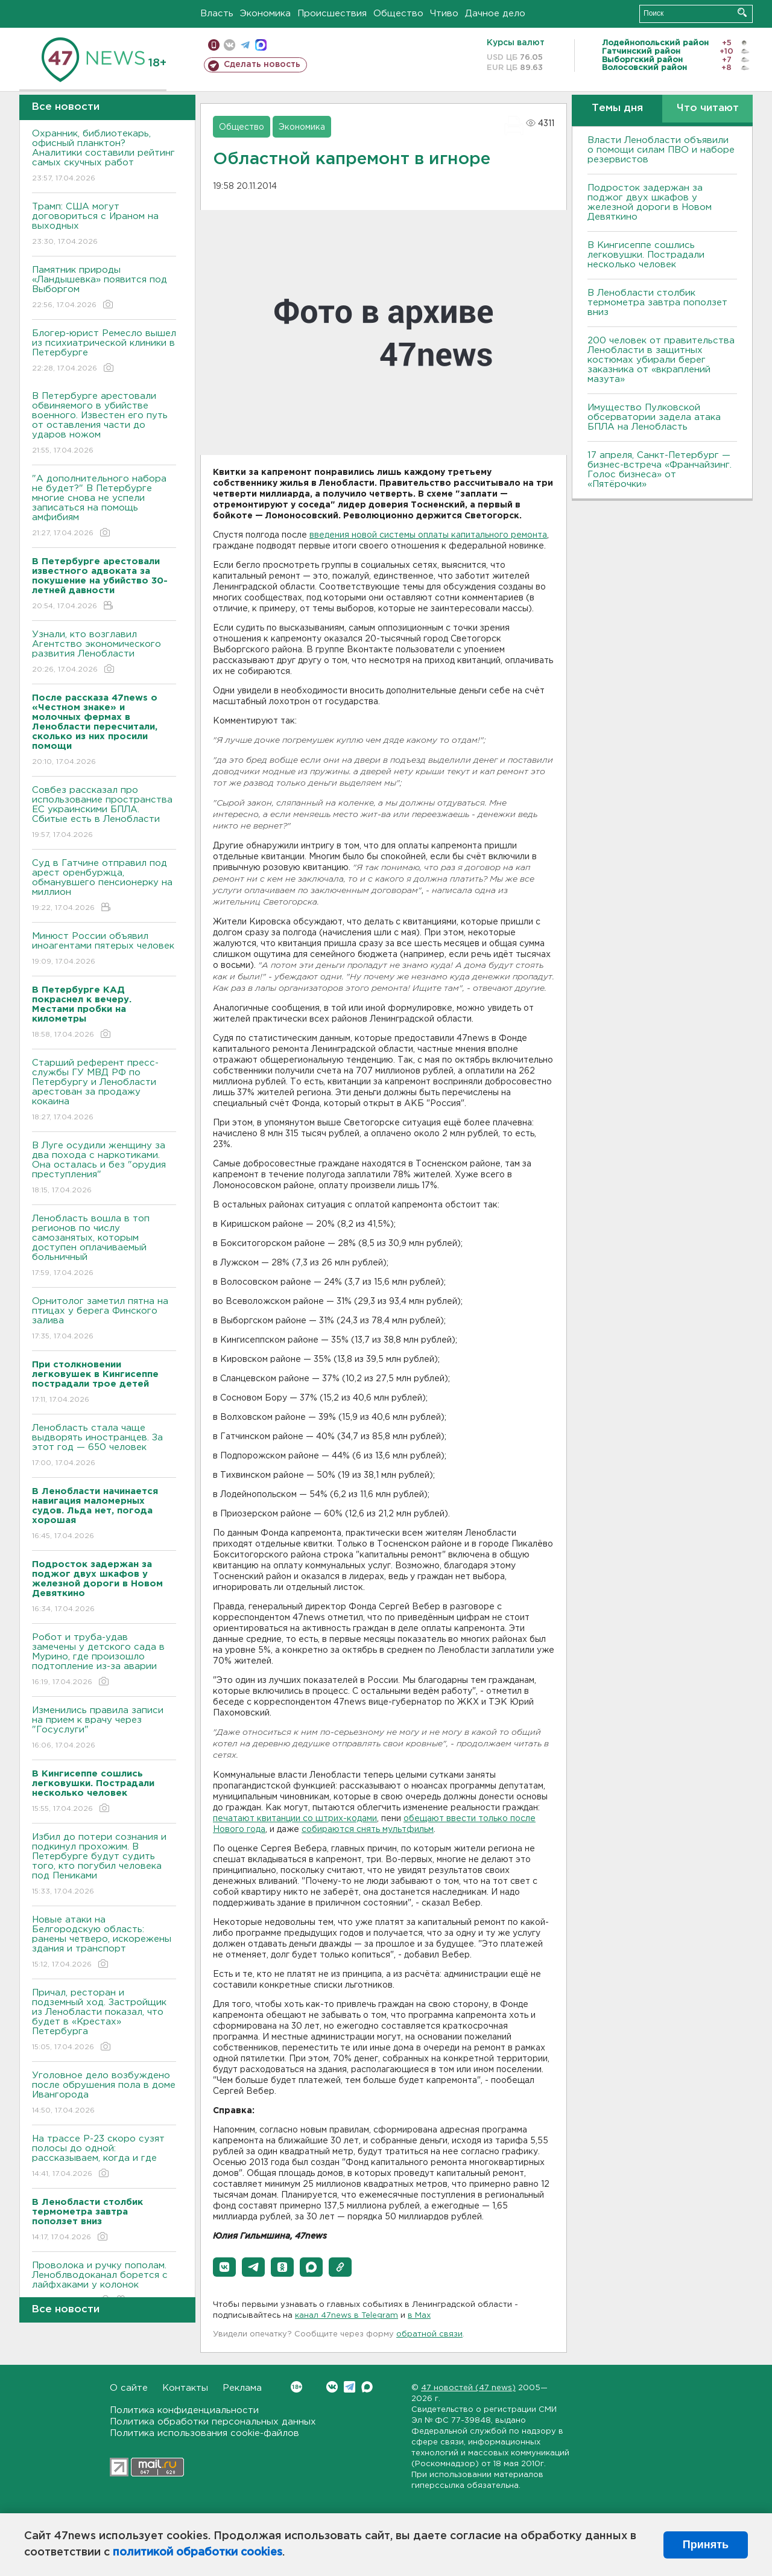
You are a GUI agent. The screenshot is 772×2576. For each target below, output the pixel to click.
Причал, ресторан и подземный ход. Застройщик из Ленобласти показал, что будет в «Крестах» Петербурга (104, 2020)
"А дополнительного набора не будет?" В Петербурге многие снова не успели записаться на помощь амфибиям (104, 506)
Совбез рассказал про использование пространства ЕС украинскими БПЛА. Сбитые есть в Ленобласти (104, 813)
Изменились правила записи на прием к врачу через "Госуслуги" (104, 1728)
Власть (216, 13)
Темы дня (617, 108)
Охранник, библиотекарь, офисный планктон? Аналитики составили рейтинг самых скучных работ (104, 156)
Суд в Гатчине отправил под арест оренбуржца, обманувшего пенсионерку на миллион (104, 886)
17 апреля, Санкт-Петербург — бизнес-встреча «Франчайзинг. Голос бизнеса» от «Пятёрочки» (659, 469)
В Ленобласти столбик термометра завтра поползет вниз (657, 302)
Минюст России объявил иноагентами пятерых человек (104, 949)
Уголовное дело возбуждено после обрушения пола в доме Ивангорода (104, 2094)
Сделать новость (262, 64)
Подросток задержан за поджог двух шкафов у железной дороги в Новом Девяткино (649, 202)
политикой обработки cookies (197, 2552)
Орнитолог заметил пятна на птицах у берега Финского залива (104, 1319)
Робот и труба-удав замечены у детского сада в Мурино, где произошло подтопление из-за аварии (104, 1660)
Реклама (242, 2388)
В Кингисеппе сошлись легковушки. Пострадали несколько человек (645, 255)
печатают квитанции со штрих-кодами (295, 1818)
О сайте (129, 2388)
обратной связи (429, 2334)
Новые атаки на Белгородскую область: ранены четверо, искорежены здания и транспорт (104, 1943)
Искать (742, 12)
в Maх (419, 2315)
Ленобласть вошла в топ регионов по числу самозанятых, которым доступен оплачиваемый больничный (104, 1246)
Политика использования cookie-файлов (204, 2433)
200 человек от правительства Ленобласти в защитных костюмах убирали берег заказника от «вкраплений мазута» (661, 360)
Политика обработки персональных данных (213, 2422)
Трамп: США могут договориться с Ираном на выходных (104, 225)
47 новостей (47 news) (468, 2388)
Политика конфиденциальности (184, 2410)
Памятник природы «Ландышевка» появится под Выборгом (104, 288)
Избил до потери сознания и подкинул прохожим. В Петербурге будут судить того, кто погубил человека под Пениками (104, 1865)
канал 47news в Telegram (346, 2315)
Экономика (265, 13)
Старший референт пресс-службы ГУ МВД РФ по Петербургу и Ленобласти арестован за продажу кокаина (104, 1090)
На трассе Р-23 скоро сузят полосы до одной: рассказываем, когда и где (104, 2157)
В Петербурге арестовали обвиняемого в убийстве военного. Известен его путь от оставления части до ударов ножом (104, 424)
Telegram (349, 2387)
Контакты (185, 2388)
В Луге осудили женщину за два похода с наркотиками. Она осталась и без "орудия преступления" (104, 1168)
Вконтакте (296, 2387)
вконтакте (229, 45)
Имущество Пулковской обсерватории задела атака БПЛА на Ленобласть (654, 417)
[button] (224, 2267)
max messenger (261, 45)
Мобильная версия (214, 45)
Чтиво (444, 13)
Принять (706, 2545)
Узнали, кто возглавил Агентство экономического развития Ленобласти (104, 653)
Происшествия (332, 13)
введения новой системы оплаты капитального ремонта (428, 535)
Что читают (708, 108)
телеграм (245, 45)
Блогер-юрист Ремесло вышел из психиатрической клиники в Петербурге (104, 351)
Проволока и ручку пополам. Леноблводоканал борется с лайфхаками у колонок (104, 2284)
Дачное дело (495, 13)
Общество (398, 13)
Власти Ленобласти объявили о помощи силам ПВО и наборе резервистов (661, 150)
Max (367, 2387)
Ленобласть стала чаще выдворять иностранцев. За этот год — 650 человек (104, 1446)
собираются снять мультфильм (368, 1829)
